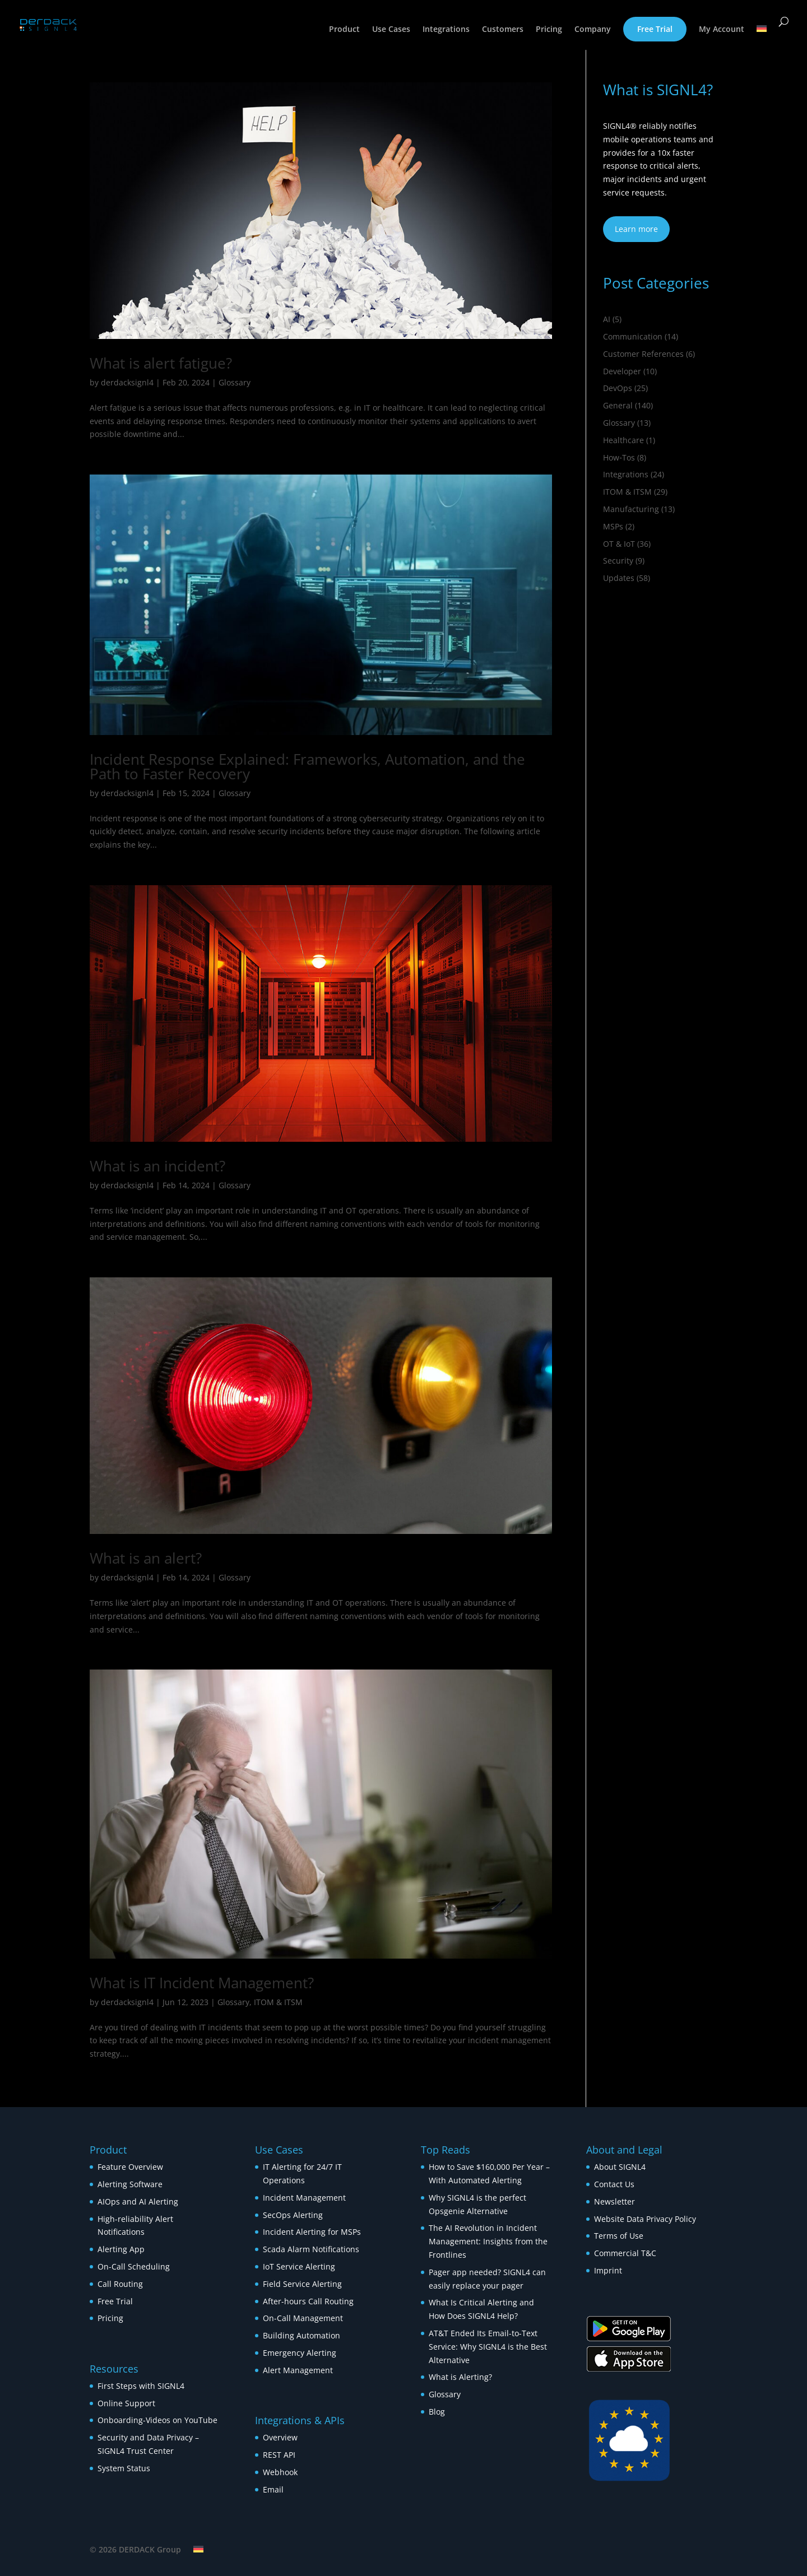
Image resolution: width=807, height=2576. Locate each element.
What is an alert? (146, 1558)
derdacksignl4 (127, 382)
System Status (124, 2468)
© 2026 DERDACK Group (135, 2549)
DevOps (617, 388)
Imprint (608, 2270)
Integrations (446, 29)
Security (618, 560)
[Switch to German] (762, 37)
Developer (622, 371)
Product (344, 29)
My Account (721, 29)
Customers (502, 29)
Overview (280, 2437)
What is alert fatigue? (161, 363)
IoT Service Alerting (299, 2266)
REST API (279, 2454)
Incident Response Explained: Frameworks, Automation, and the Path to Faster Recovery (307, 766)
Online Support (126, 2403)
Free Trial (654, 29)
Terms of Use (618, 2235)
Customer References (643, 353)
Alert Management (298, 2370)
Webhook (280, 2472)
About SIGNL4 (620, 2166)
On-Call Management (303, 2318)
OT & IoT (619, 543)
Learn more (636, 229)
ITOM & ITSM (278, 2002)
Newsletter (614, 2201)
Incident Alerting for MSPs (312, 2231)
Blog (437, 2411)
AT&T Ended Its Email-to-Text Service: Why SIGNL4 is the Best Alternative (488, 2346)
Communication (632, 336)
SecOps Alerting (293, 2215)
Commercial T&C (625, 2253)
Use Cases (391, 29)
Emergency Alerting (299, 2352)
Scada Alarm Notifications (311, 2249)
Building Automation (302, 2335)
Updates (618, 578)
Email (273, 2489)
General (618, 405)
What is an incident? (157, 1166)
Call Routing (120, 2284)
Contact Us (614, 2184)
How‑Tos (619, 457)
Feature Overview (130, 2166)
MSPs (613, 526)
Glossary (235, 382)
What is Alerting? (460, 2377)
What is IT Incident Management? (202, 1983)
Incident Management (304, 2197)
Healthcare (623, 440)
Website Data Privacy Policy (645, 2219)
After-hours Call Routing (308, 2301)
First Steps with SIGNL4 (141, 2385)
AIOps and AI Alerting (138, 2201)
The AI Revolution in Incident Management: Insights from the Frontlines (488, 2241)
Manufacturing (631, 509)
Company (592, 29)
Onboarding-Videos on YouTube (157, 2420)
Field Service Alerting (302, 2284)
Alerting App (121, 2249)
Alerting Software (130, 2184)
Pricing (549, 29)
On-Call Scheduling (134, 2266)
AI (606, 319)
